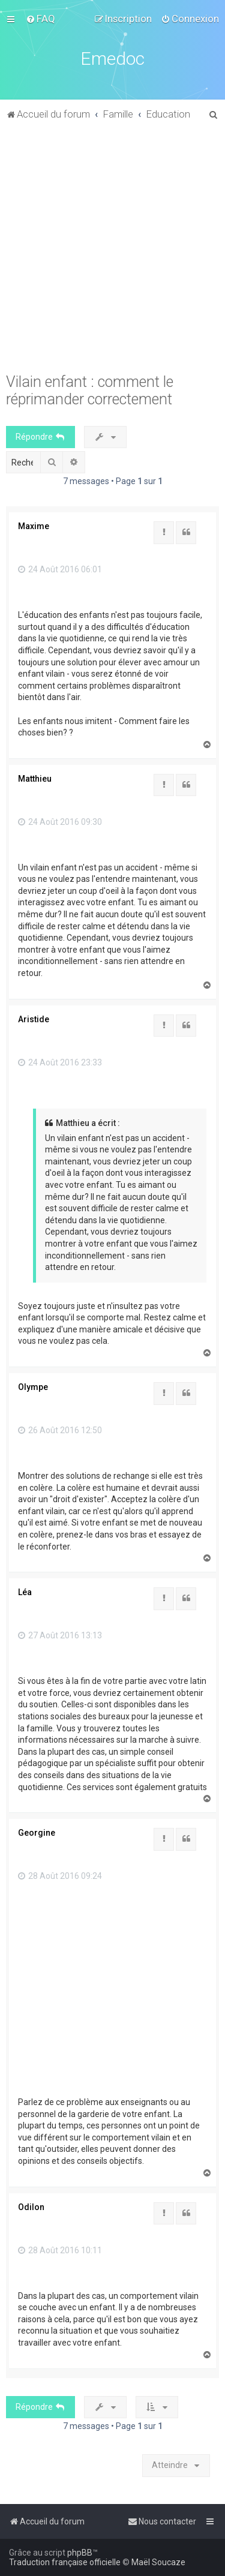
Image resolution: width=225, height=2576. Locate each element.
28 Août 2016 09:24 (60, 1876)
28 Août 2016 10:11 (60, 2250)
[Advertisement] (112, 252)
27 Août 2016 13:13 (60, 1635)
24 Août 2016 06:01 (60, 569)
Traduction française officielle (65, 2562)
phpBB (79, 2552)
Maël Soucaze (158, 2562)
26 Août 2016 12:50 (60, 1430)
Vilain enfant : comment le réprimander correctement (89, 390)
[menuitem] (40, 18)
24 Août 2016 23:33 (60, 1062)
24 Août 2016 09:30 (60, 822)
